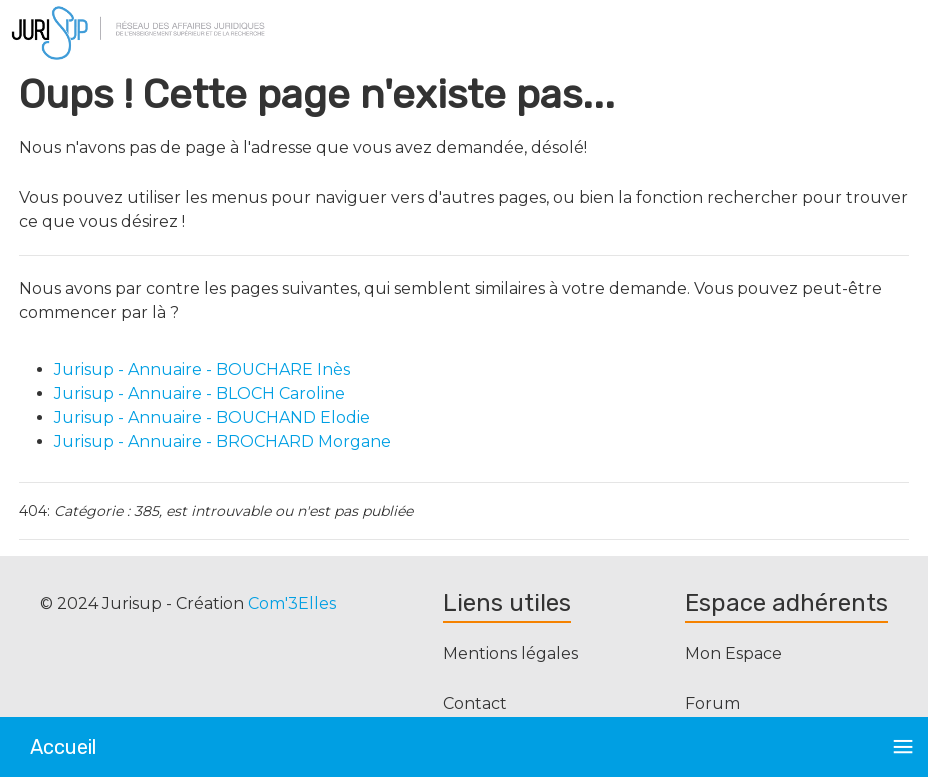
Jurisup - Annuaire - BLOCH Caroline (199, 393)
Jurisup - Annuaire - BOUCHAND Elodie (212, 417)
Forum (712, 703)
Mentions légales (510, 653)
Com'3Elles (292, 603)
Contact (475, 703)
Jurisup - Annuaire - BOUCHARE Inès (202, 369)
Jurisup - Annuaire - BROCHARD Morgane (222, 441)
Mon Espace (733, 653)
